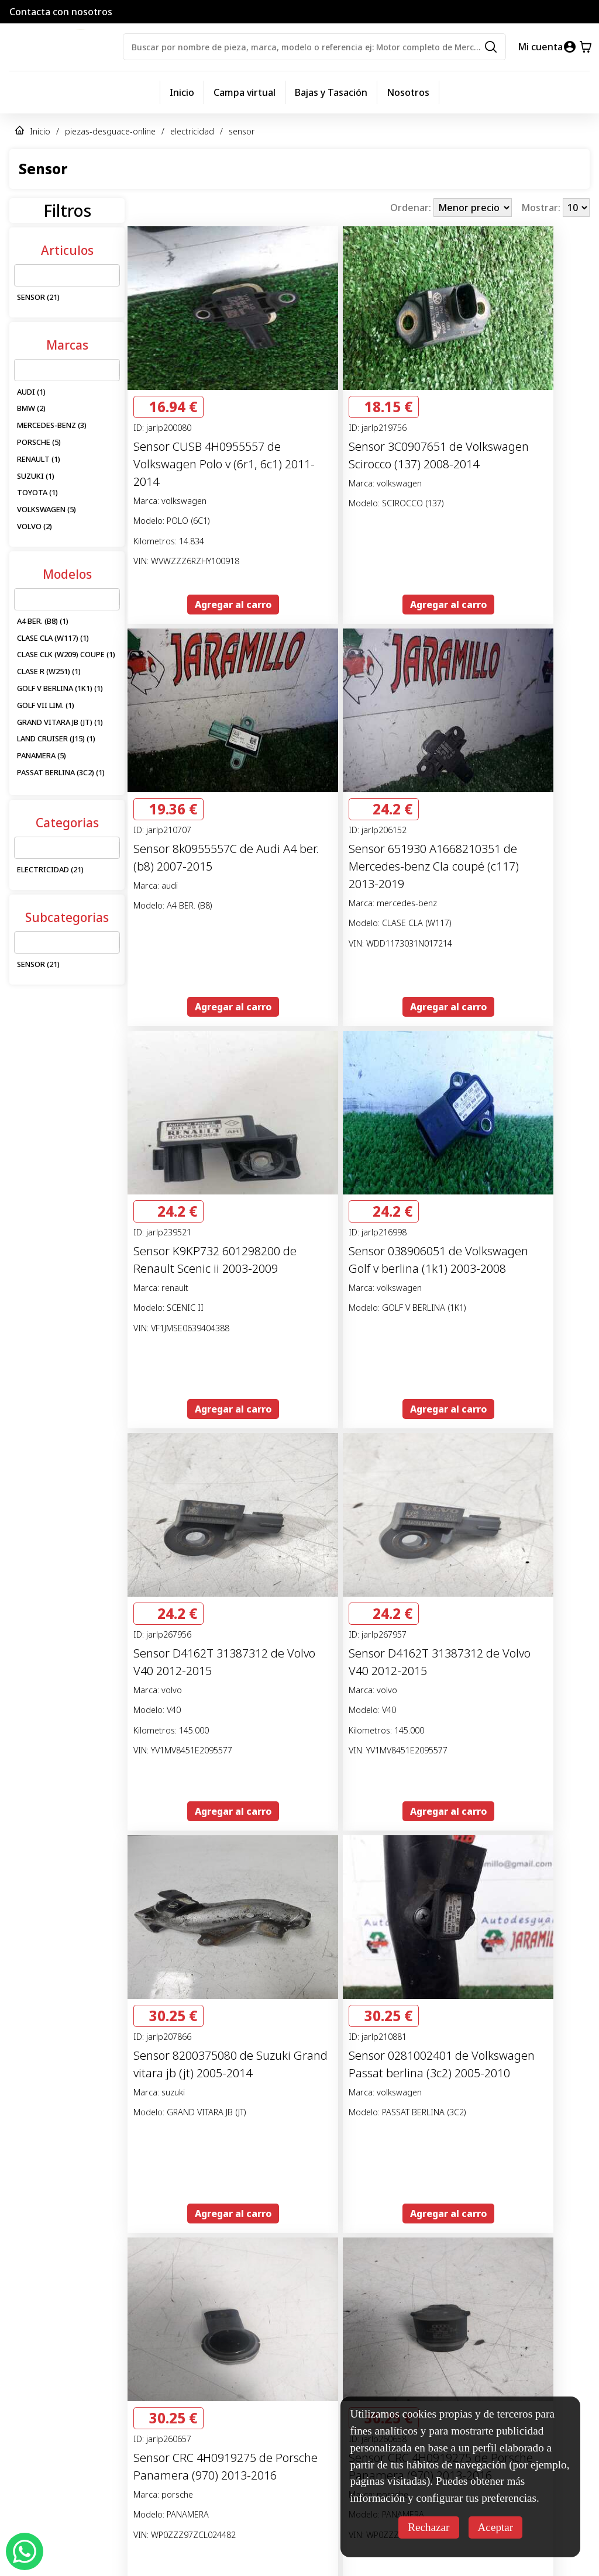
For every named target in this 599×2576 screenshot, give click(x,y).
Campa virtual (245, 92)
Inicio (182, 92)
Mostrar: (542, 207)
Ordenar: (411, 207)
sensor (241, 131)
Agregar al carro (233, 604)
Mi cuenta (540, 46)
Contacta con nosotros (60, 11)
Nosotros (408, 92)
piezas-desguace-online (110, 131)
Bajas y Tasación (331, 92)
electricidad (192, 131)
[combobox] (21, 275)
